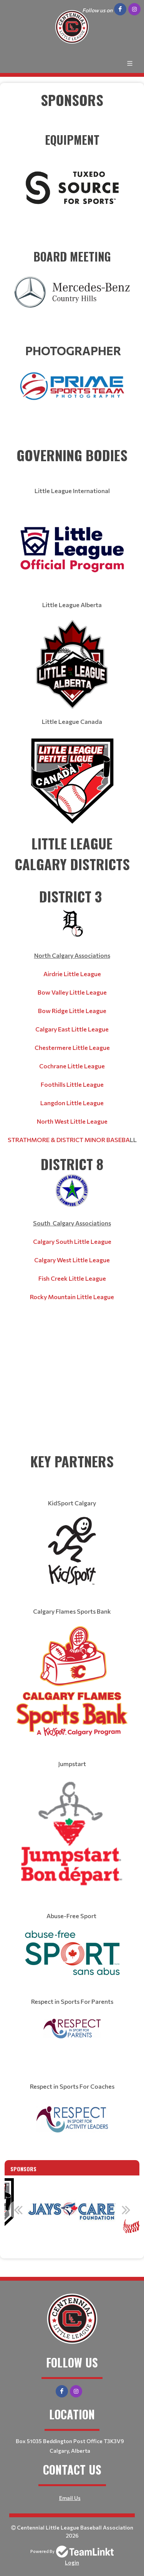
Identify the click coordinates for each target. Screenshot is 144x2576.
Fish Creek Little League (72, 1278)
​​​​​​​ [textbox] (72, 172)
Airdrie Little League (72, 973)
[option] (72, 2213)
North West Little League (72, 1121)
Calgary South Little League (72, 1241)
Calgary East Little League (72, 1029)
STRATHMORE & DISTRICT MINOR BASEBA (69, 1139)
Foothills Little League (72, 1084)
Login (72, 2562)
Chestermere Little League (72, 1047)
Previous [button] (18, 2209)
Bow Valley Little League (72, 992)
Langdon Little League (72, 1102)
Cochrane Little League (72, 1065)
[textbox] (72, 110)
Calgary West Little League (72, 1259)
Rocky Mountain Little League (72, 1296)
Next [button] (126, 2209)
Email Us (70, 2498)
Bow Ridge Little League (72, 1010)
